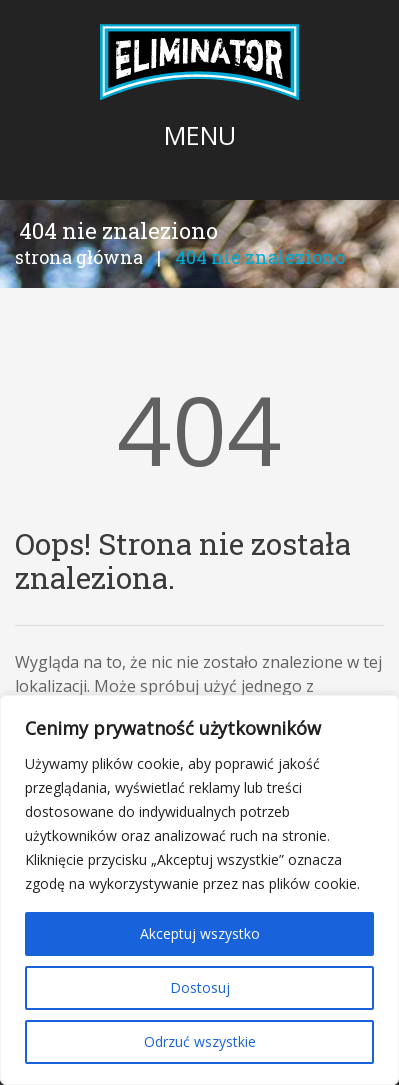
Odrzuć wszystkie (200, 1041)
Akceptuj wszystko (200, 933)
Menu (200, 135)
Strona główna (79, 257)
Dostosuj (200, 987)
